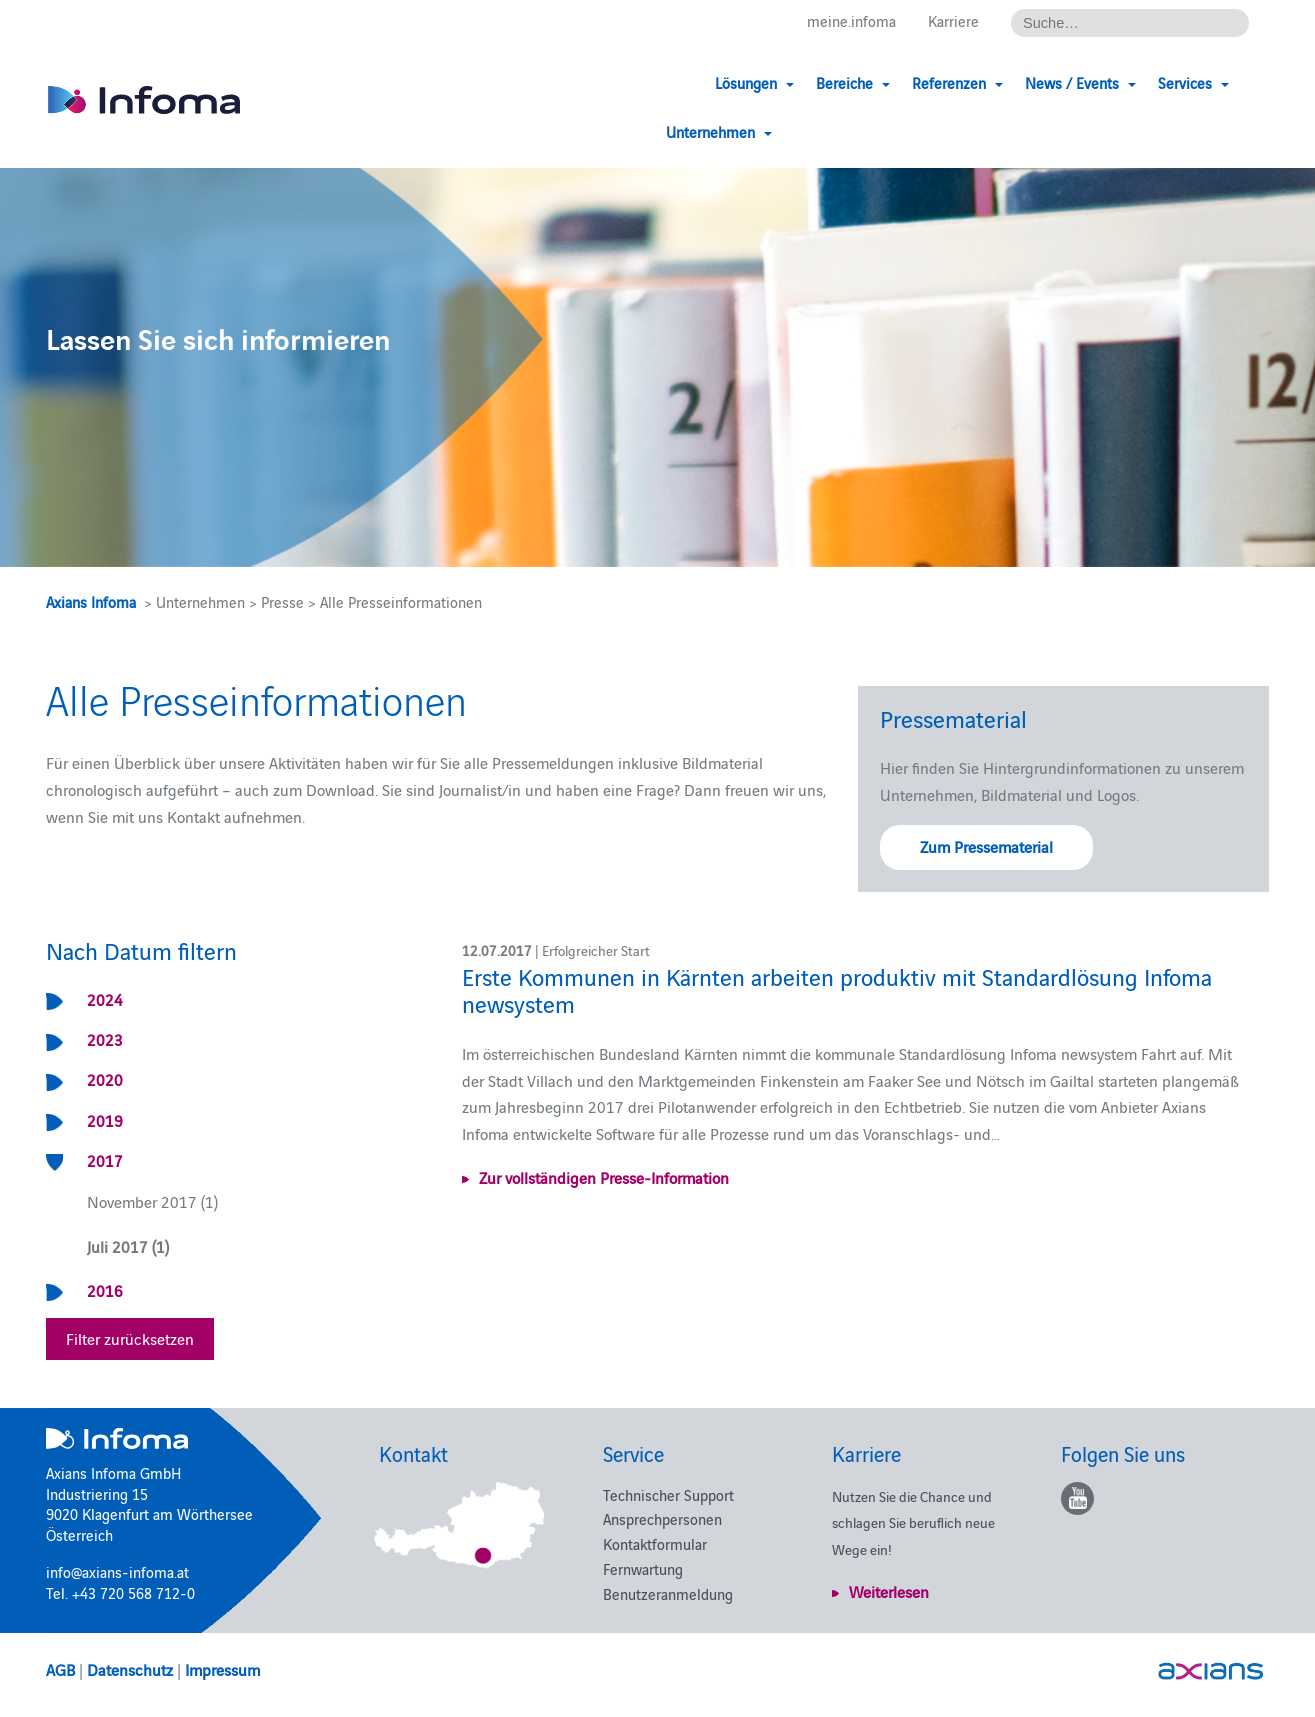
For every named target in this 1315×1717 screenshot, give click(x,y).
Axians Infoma (91, 601)
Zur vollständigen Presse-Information (604, 1177)
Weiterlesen (889, 1591)
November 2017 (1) (152, 1201)
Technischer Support (668, 1494)
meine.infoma (851, 21)
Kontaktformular (655, 1543)
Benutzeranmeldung (668, 1593)
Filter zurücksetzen (130, 1338)
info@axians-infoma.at (117, 1571)
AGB (60, 1669)
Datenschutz (130, 1669)
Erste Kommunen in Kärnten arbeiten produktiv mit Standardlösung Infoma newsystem (837, 989)
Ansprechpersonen (662, 1518)
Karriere (953, 21)
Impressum (222, 1669)
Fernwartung (643, 1568)
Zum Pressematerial (986, 846)
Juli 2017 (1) (128, 1246)
